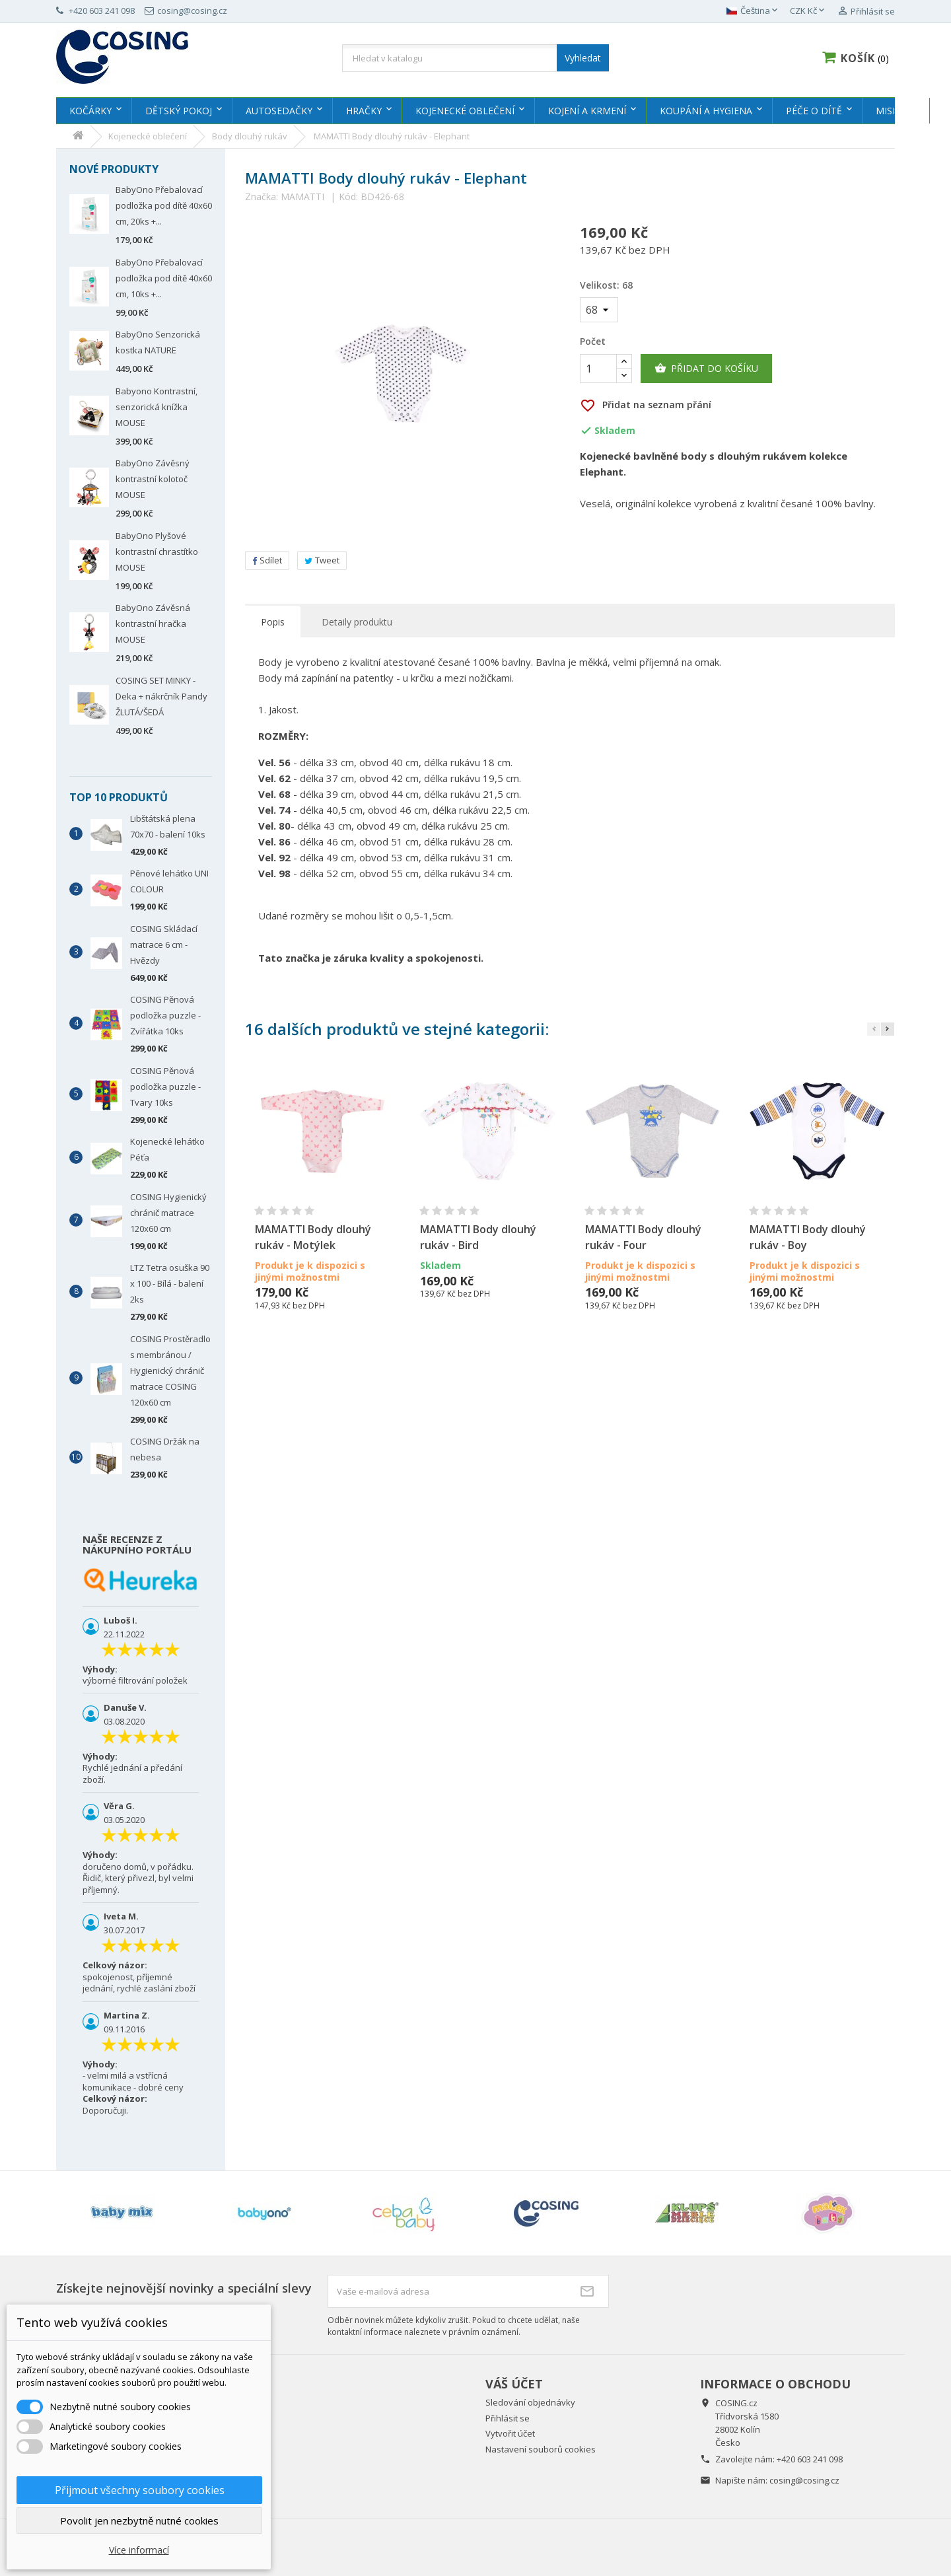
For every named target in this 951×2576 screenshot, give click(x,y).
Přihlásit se (507, 2418)
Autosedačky (279, 110)
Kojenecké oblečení (464, 110)
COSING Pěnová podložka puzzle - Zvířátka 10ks (165, 1015)
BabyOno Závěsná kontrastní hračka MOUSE (153, 623)
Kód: (348, 197)
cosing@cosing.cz (804, 2480)
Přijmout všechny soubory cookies (140, 2490)
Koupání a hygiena (706, 110)
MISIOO (892, 110)
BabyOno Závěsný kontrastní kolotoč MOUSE (153, 479)
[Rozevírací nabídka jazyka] (753, 11)
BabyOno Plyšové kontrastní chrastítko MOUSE (157, 551)
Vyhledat (583, 58)
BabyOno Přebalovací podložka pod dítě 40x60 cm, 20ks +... (164, 205)
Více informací (139, 2550)
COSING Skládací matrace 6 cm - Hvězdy (163, 944)
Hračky (364, 110)
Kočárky (90, 110)
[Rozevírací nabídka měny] (808, 11)
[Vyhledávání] (475, 58)
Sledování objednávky (530, 2402)
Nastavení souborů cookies (540, 2449)
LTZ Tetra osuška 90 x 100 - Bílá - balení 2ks (169, 1283)
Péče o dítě (814, 110)
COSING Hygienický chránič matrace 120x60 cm (168, 1212)
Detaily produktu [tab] (357, 622)
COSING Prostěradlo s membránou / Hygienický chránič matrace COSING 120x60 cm (170, 1370)
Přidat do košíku (706, 368)
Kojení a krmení (587, 110)
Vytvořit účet (510, 2433)
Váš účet (514, 2384)
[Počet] (598, 368)
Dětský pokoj (178, 110)
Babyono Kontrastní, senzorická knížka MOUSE (156, 407)
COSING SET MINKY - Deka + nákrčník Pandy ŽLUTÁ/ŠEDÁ (161, 696)
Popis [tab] (273, 622)
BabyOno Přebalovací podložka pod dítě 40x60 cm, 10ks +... (164, 278)
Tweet (321, 560)
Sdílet (267, 560)
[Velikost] (599, 309)
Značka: (261, 197)
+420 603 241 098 (810, 2459)
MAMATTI (302, 196)
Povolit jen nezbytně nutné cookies (139, 2520)
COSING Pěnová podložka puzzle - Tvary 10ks (165, 1086)
